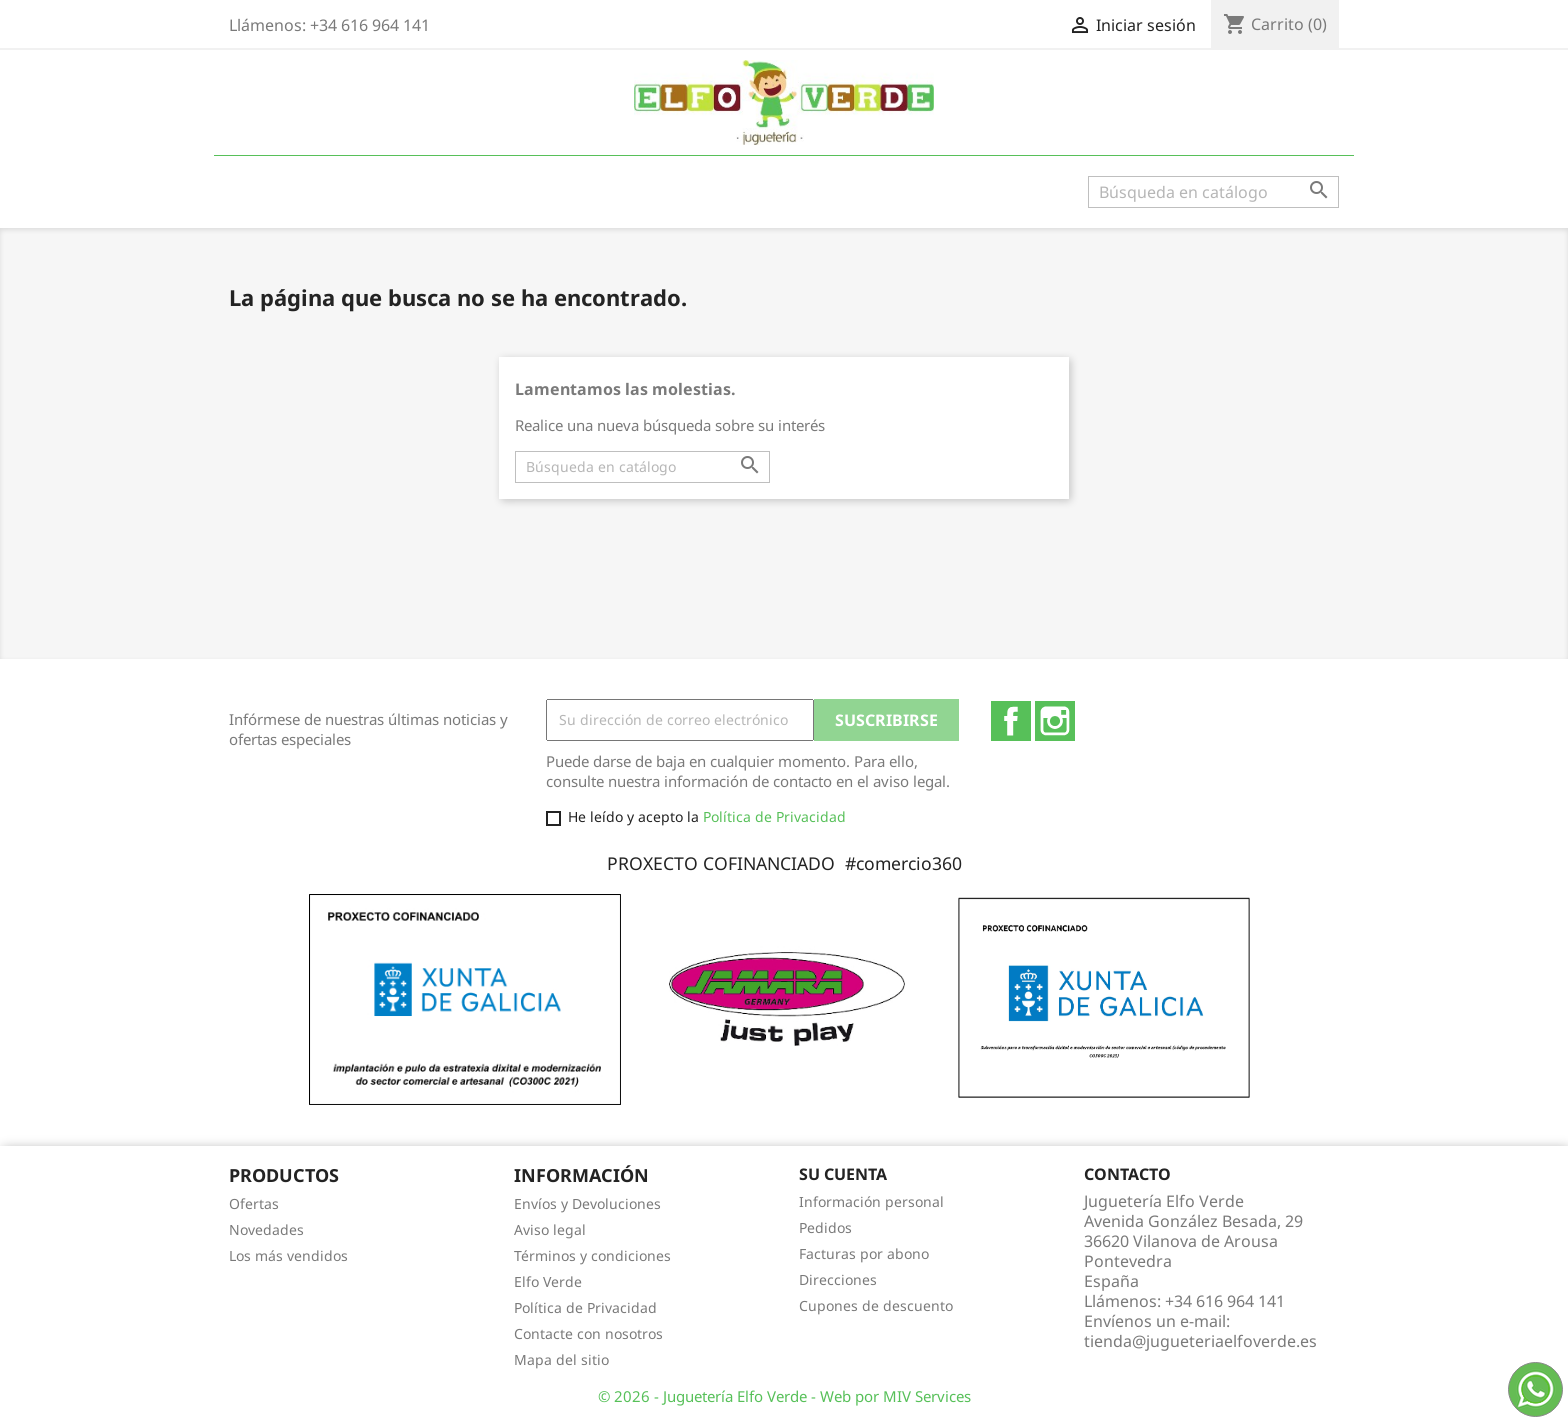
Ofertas (254, 1203)
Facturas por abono (864, 1253)
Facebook (1011, 721)
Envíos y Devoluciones (587, 1203)
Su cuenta (843, 1174)
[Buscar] (1213, 192)
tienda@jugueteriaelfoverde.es (1200, 1341)
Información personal (871, 1201)
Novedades (266, 1229)
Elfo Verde (548, 1281)
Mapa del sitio (561, 1359)
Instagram (1055, 721)
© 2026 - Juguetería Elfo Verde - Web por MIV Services (784, 1396)
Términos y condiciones (592, 1255)
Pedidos (825, 1227)
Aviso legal (550, 1229)
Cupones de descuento (876, 1305)
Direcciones (838, 1279)
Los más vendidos (288, 1255)
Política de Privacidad (774, 816)
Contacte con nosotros (588, 1333)
